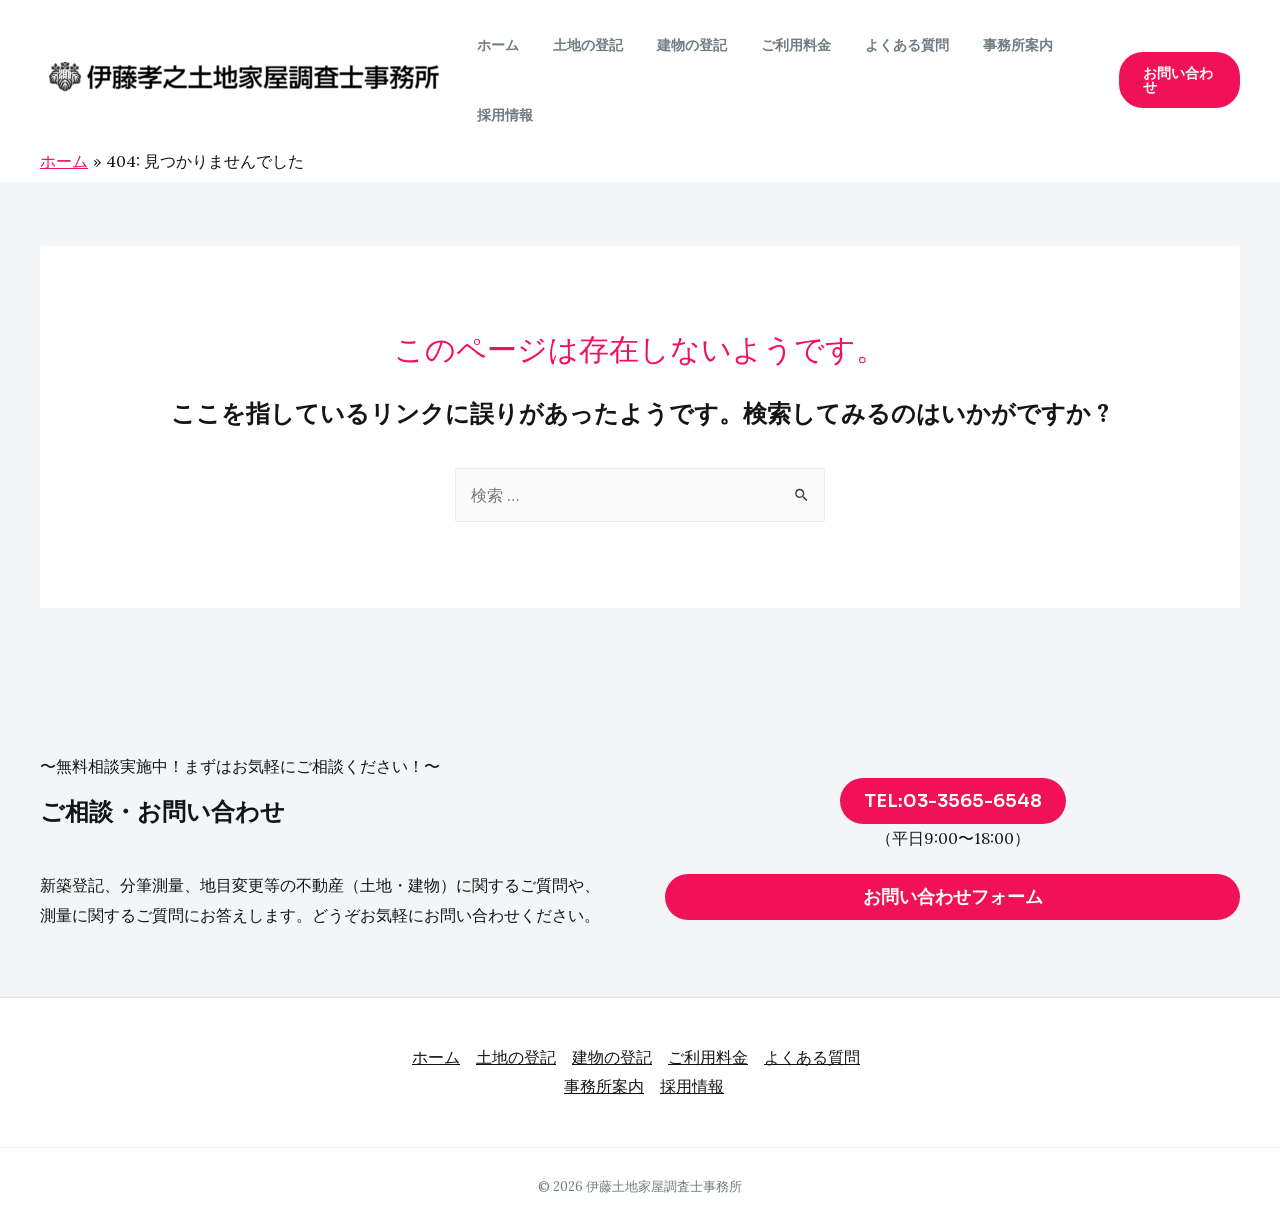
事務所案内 (985, 45)
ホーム (495, 45)
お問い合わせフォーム (953, 897)
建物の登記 (677, 45)
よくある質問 (880, 45)
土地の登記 (579, 45)
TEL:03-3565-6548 (953, 801)
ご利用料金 (775, 45)
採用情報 (502, 115)
